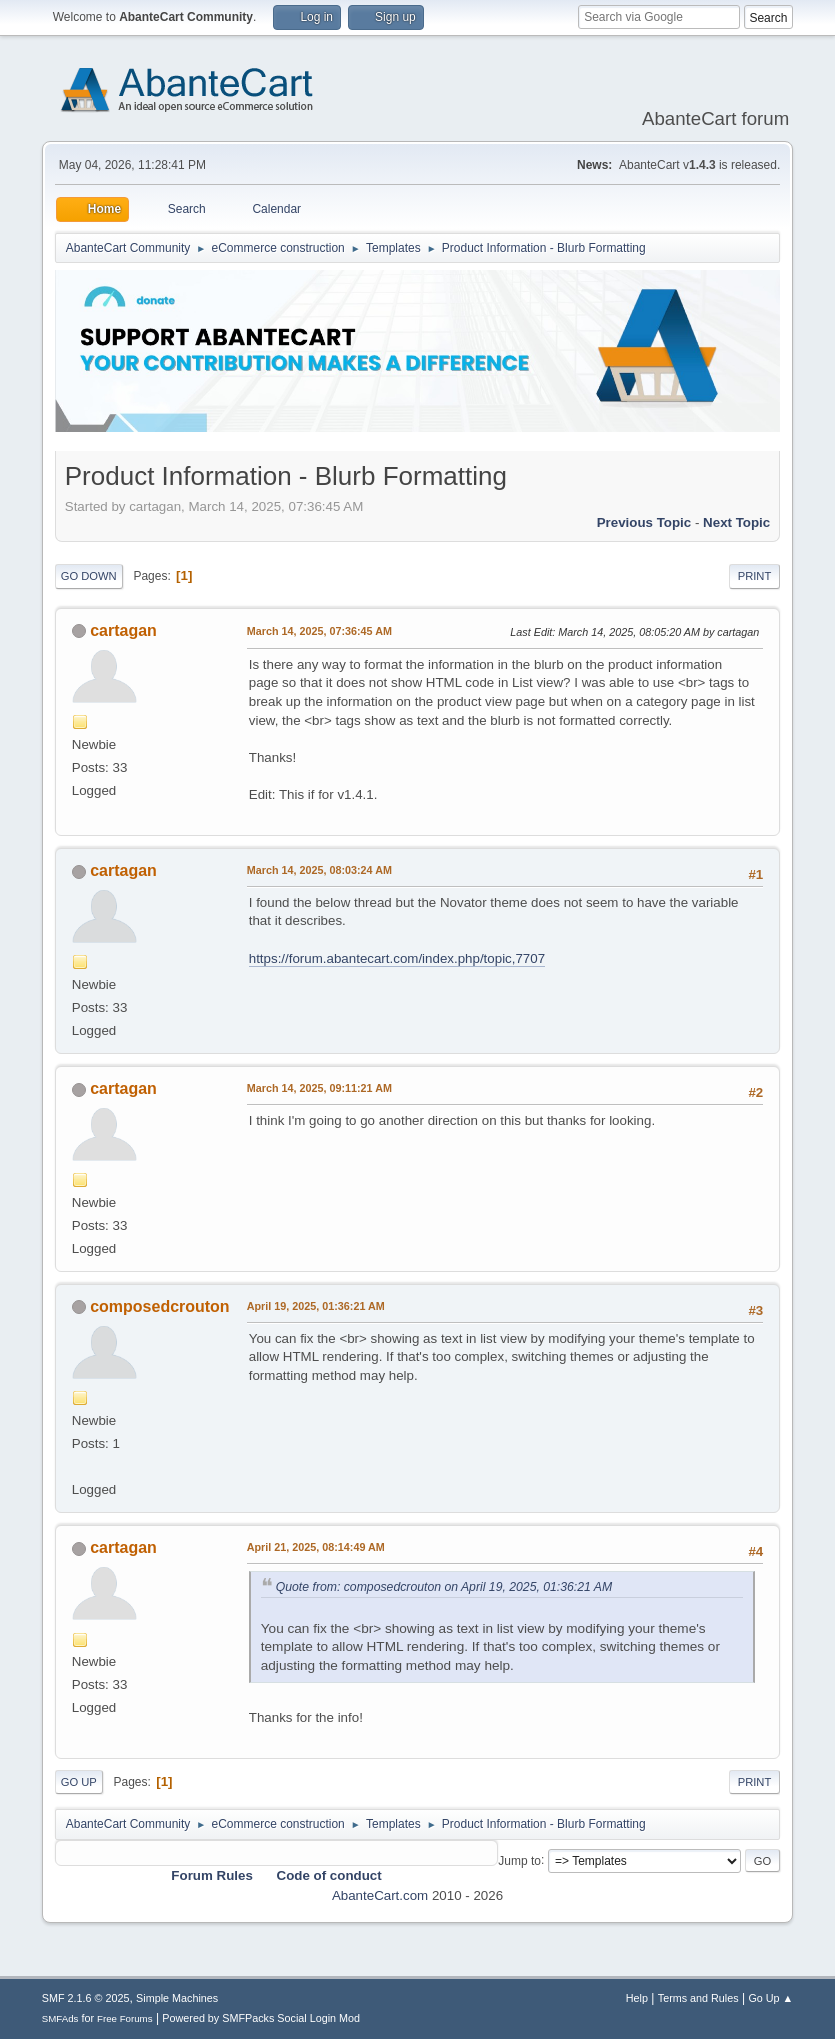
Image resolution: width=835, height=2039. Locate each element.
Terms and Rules (698, 1998)
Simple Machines (177, 1998)
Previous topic (644, 522)
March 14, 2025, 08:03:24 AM (319, 870)
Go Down (89, 576)
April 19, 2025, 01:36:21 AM (316, 1306)
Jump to (519, 1860)
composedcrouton (159, 1306)
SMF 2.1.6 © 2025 (86, 1998)
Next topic (736, 522)
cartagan (123, 630)
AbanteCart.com (380, 1895)
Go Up (79, 1782)
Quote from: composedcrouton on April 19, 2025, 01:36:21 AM (444, 1587)
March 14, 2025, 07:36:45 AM (319, 631)
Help (637, 1998)
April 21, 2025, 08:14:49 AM (316, 1547)
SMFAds (60, 2018)
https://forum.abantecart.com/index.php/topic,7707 (397, 958)
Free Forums (125, 2018)
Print (755, 576)
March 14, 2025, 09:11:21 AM (319, 1088)
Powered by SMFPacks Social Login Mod (261, 2018)
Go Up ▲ (770, 1998)
